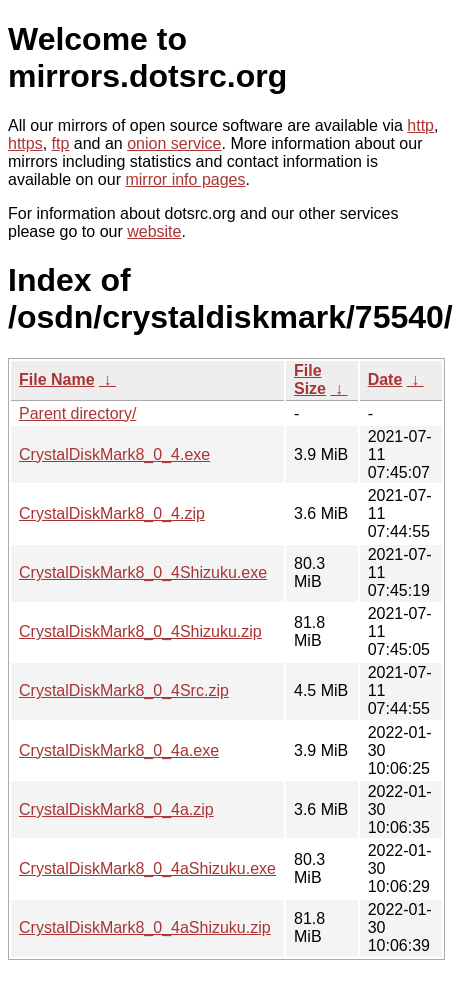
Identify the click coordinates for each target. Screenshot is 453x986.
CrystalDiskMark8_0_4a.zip (116, 809)
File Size (310, 379)
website (154, 231)
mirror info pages (185, 179)
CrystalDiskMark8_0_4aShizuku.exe (147, 868)
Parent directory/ (77, 413)
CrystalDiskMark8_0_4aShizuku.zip (145, 927)
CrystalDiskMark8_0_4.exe (114, 454)
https (25, 143)
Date (385, 379)
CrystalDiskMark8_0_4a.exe (119, 750)
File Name (57, 379)
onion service (174, 143)
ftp (61, 143)
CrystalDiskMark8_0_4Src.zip (124, 690)
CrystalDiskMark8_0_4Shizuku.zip (140, 631)
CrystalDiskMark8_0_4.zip (112, 513)
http (420, 125)
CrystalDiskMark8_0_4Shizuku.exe (143, 572)
